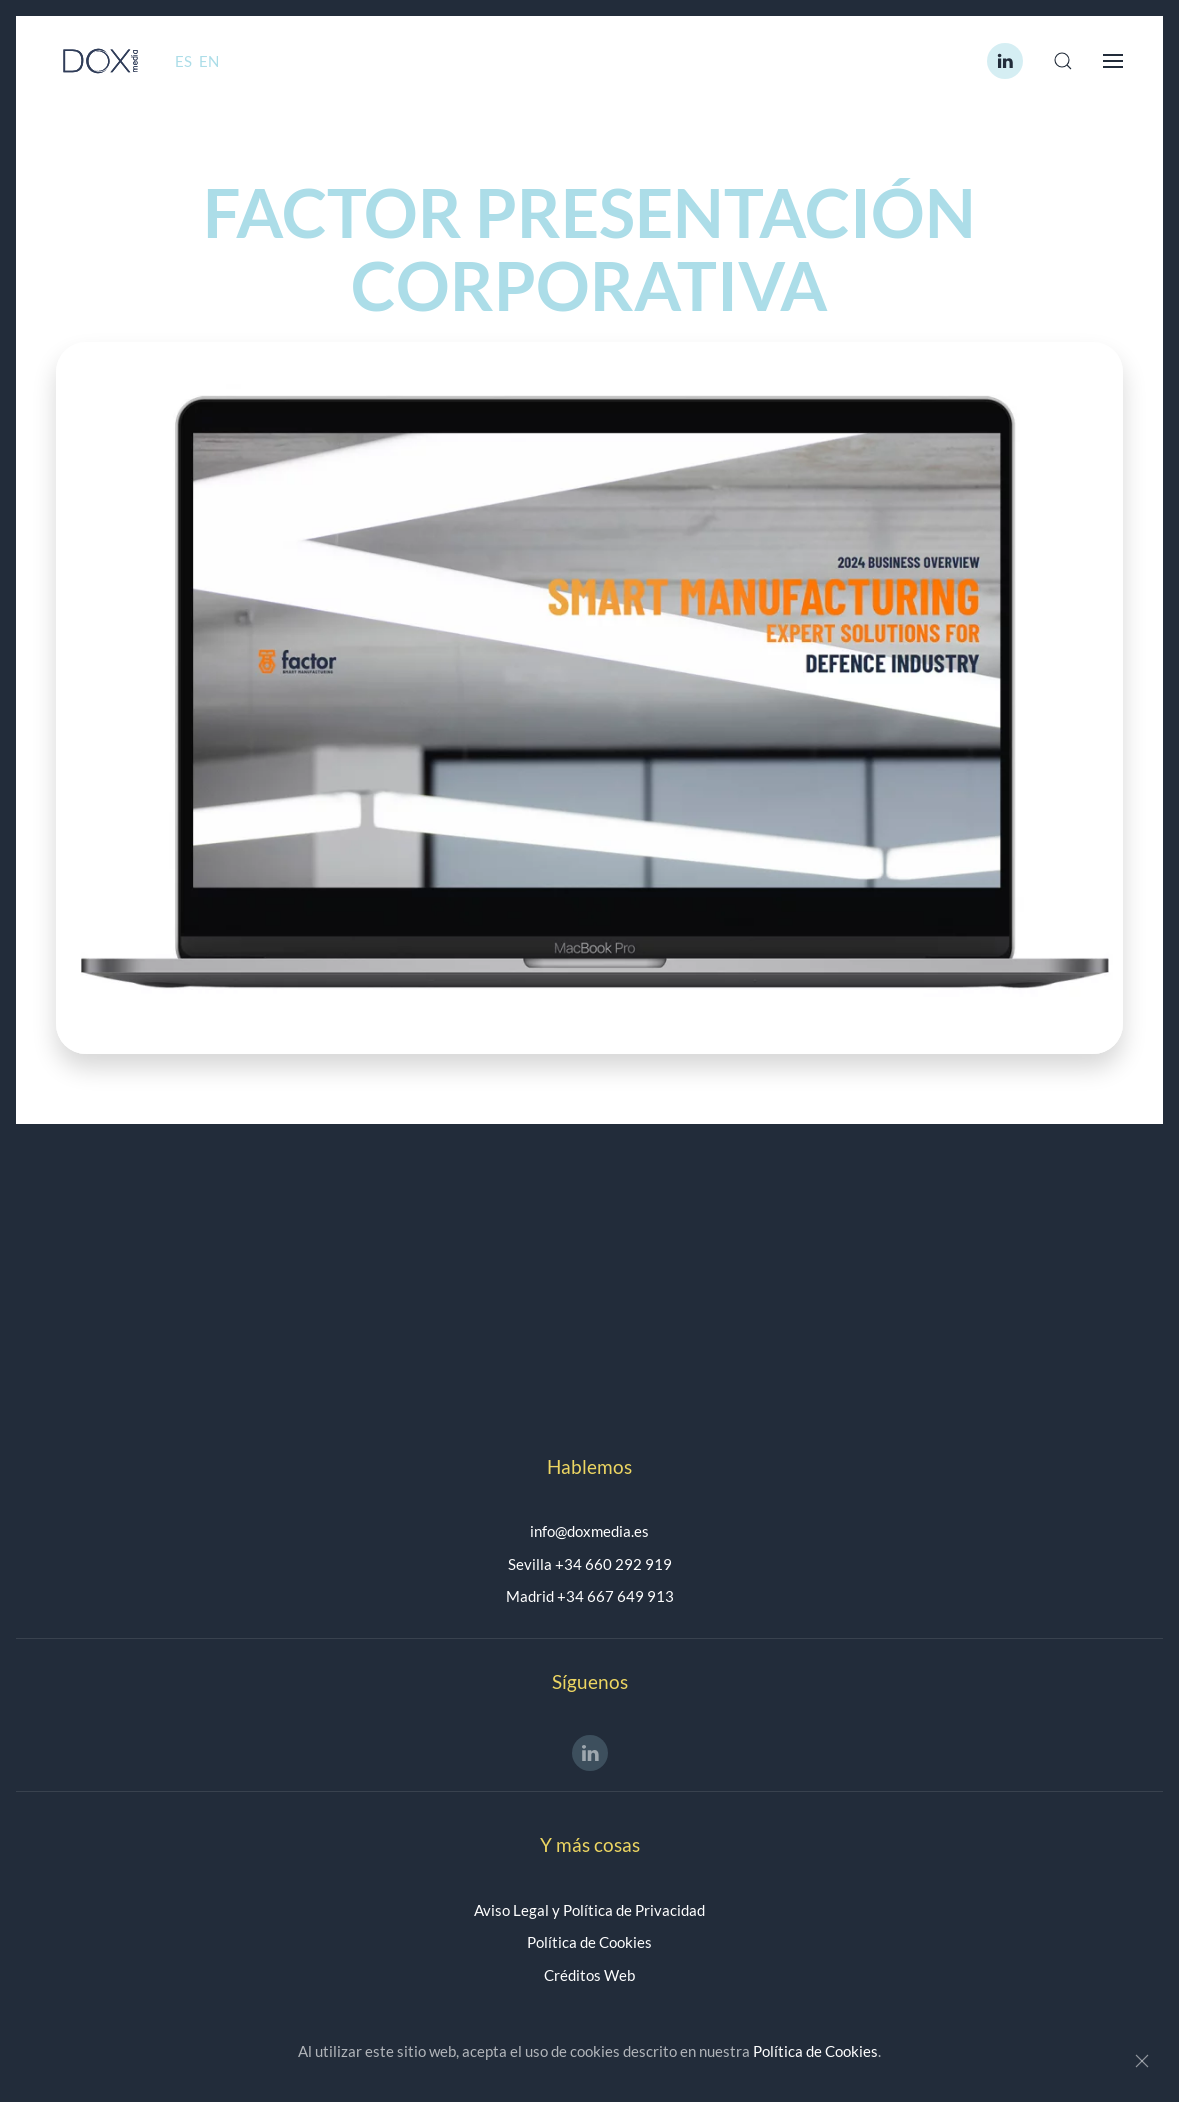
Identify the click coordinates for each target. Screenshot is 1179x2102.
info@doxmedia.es (589, 1531)
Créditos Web (589, 1975)
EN (209, 61)
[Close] (1142, 2061)
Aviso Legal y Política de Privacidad (589, 1910)
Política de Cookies (589, 1942)
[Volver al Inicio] (100, 61)
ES (185, 61)
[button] (1063, 61)
